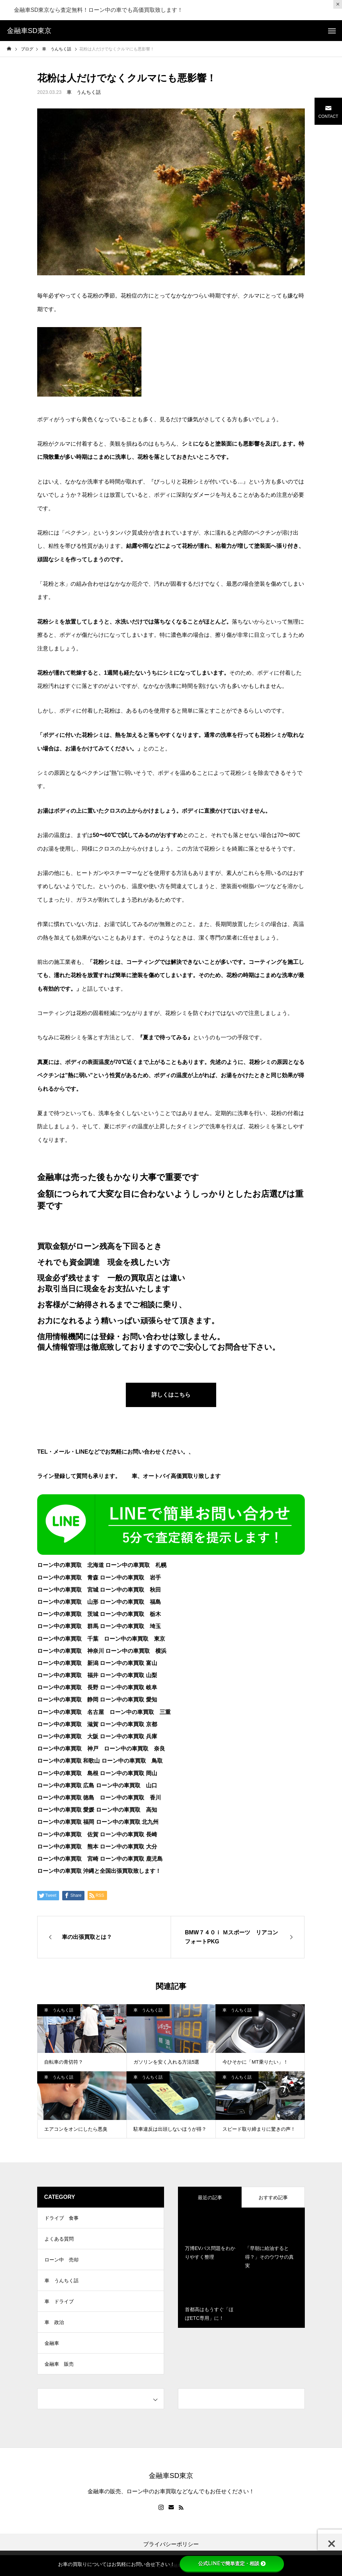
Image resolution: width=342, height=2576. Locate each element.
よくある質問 (59, 2239)
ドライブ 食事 (61, 2218)
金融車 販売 (59, 2364)
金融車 (51, 2343)
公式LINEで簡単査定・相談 (232, 2563)
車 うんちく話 (84, 92)
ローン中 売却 (61, 2259)
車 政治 (54, 2322)
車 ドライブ (59, 2301)
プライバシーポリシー (171, 2544)
